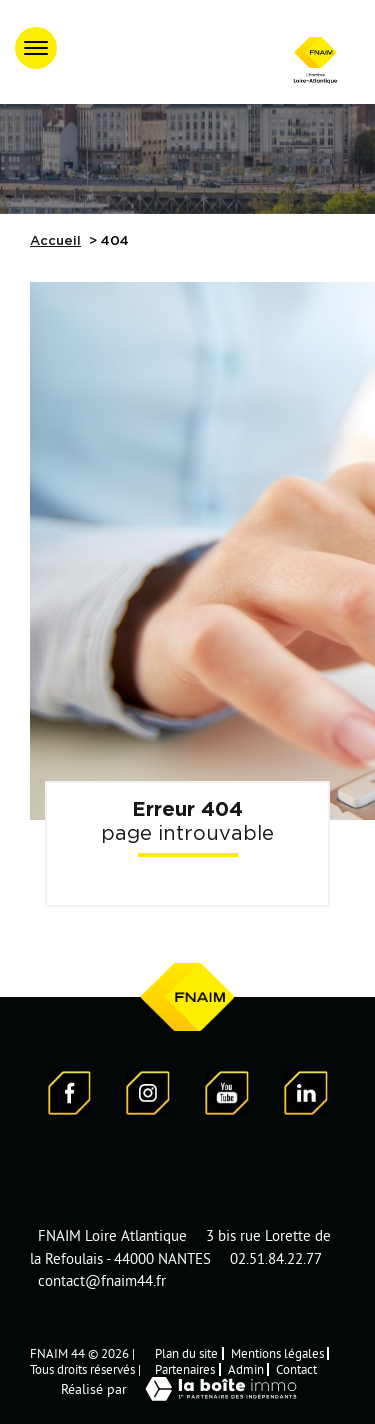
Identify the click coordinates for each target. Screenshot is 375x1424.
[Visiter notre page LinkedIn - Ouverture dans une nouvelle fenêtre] (306, 1096)
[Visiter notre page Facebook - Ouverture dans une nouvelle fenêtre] (70, 1096)
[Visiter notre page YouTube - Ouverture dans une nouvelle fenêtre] (227, 1096)
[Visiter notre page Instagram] (148, 1096)
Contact (296, 1369)
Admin (246, 1369)
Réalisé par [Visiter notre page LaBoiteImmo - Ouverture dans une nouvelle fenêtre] (188, 1389)
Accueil (55, 241)
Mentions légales (277, 1353)
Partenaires (185, 1369)
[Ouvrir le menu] (36, 48)
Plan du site (186, 1353)
